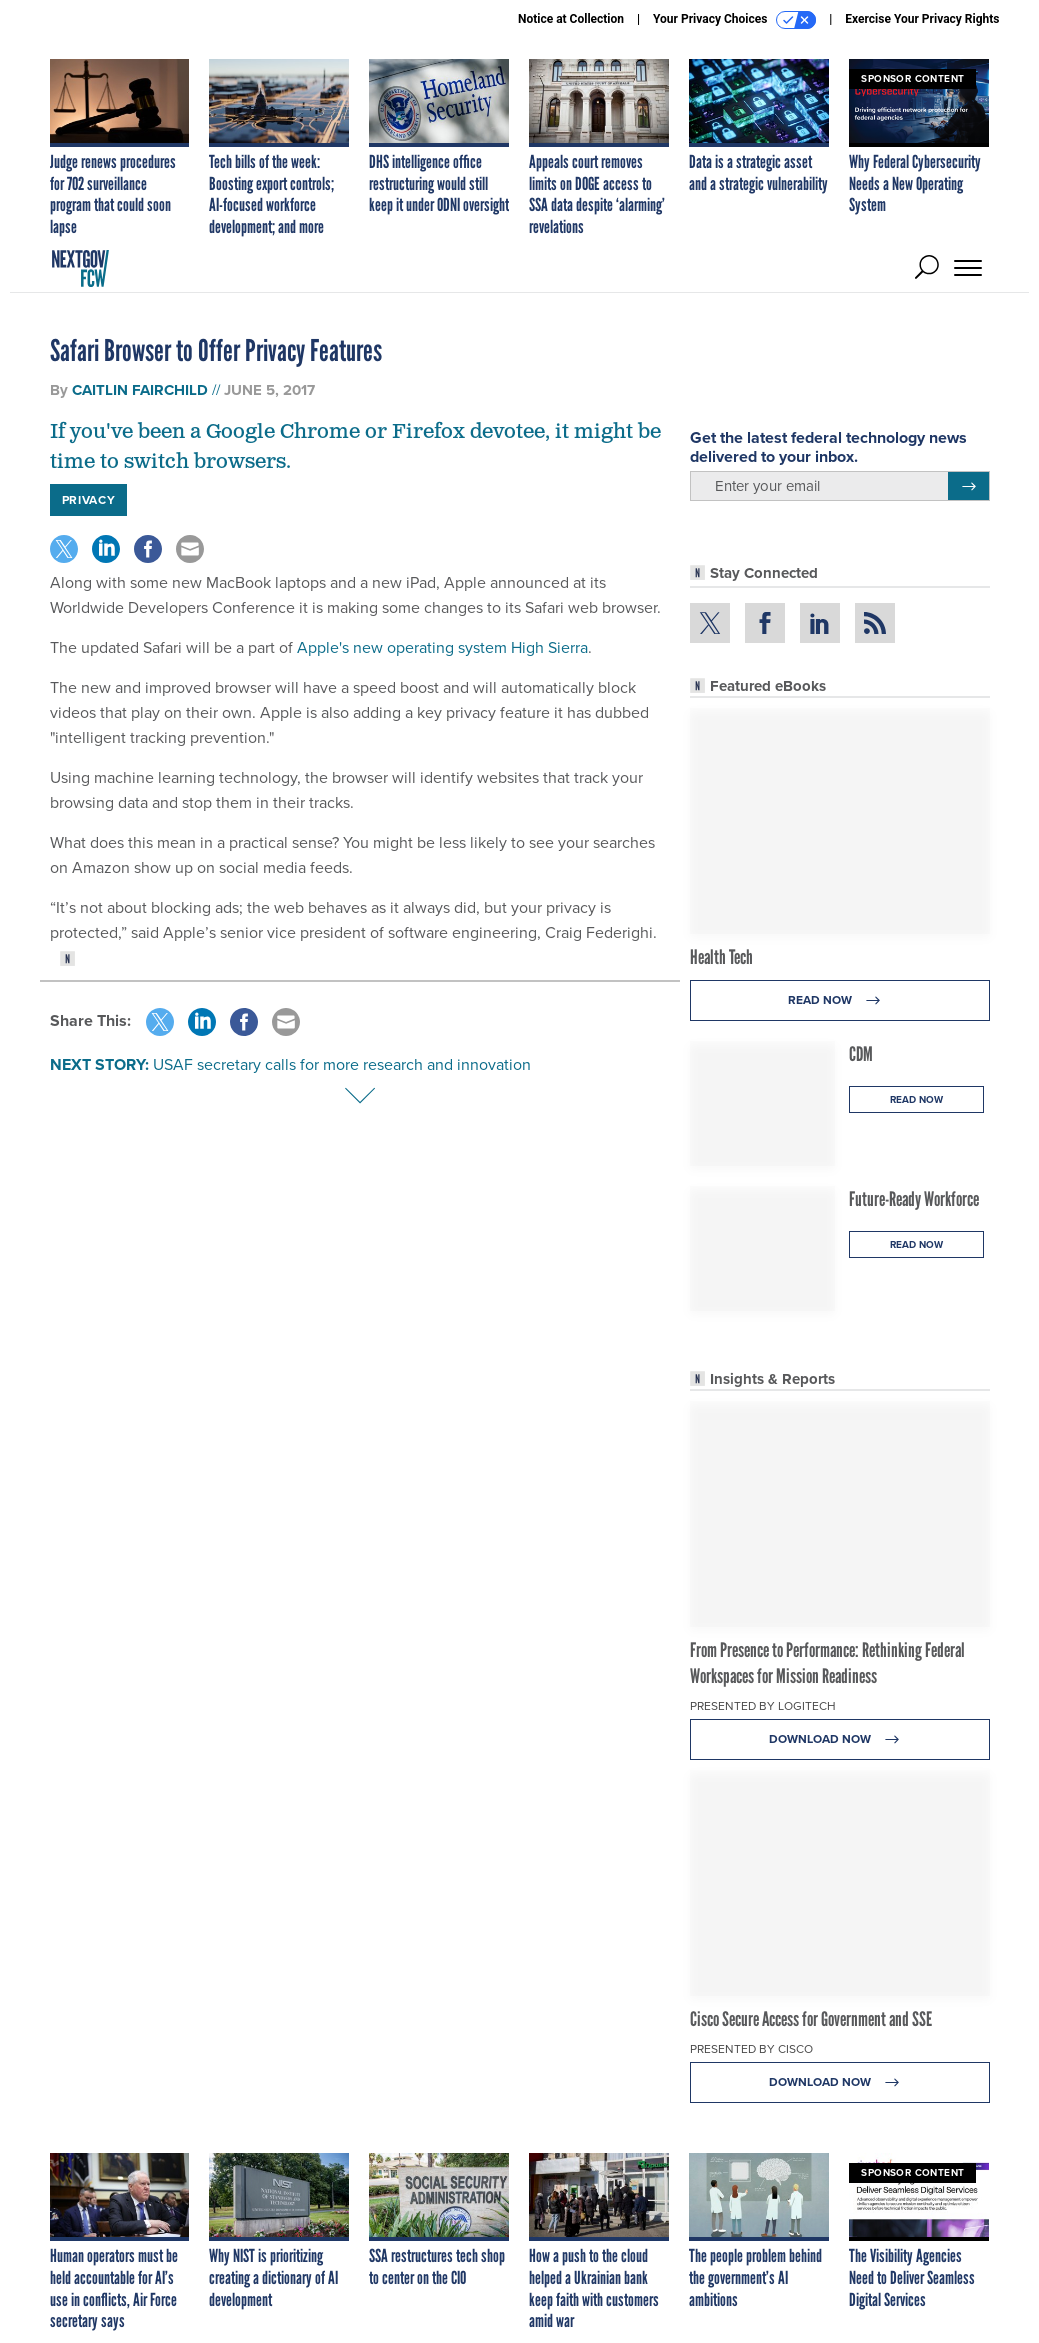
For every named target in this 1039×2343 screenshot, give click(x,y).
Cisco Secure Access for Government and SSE (811, 2019)
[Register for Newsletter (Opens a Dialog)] (968, 486)
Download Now (839, 1739)
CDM (861, 1054)
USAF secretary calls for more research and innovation (342, 1064)
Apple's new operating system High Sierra (442, 647)
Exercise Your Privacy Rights (922, 19)
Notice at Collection (571, 19)
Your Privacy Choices (734, 20)
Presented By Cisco (751, 2049)
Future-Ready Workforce (914, 1199)
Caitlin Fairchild (140, 390)
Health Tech (721, 957)
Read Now (839, 1000)
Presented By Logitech (763, 1706)
